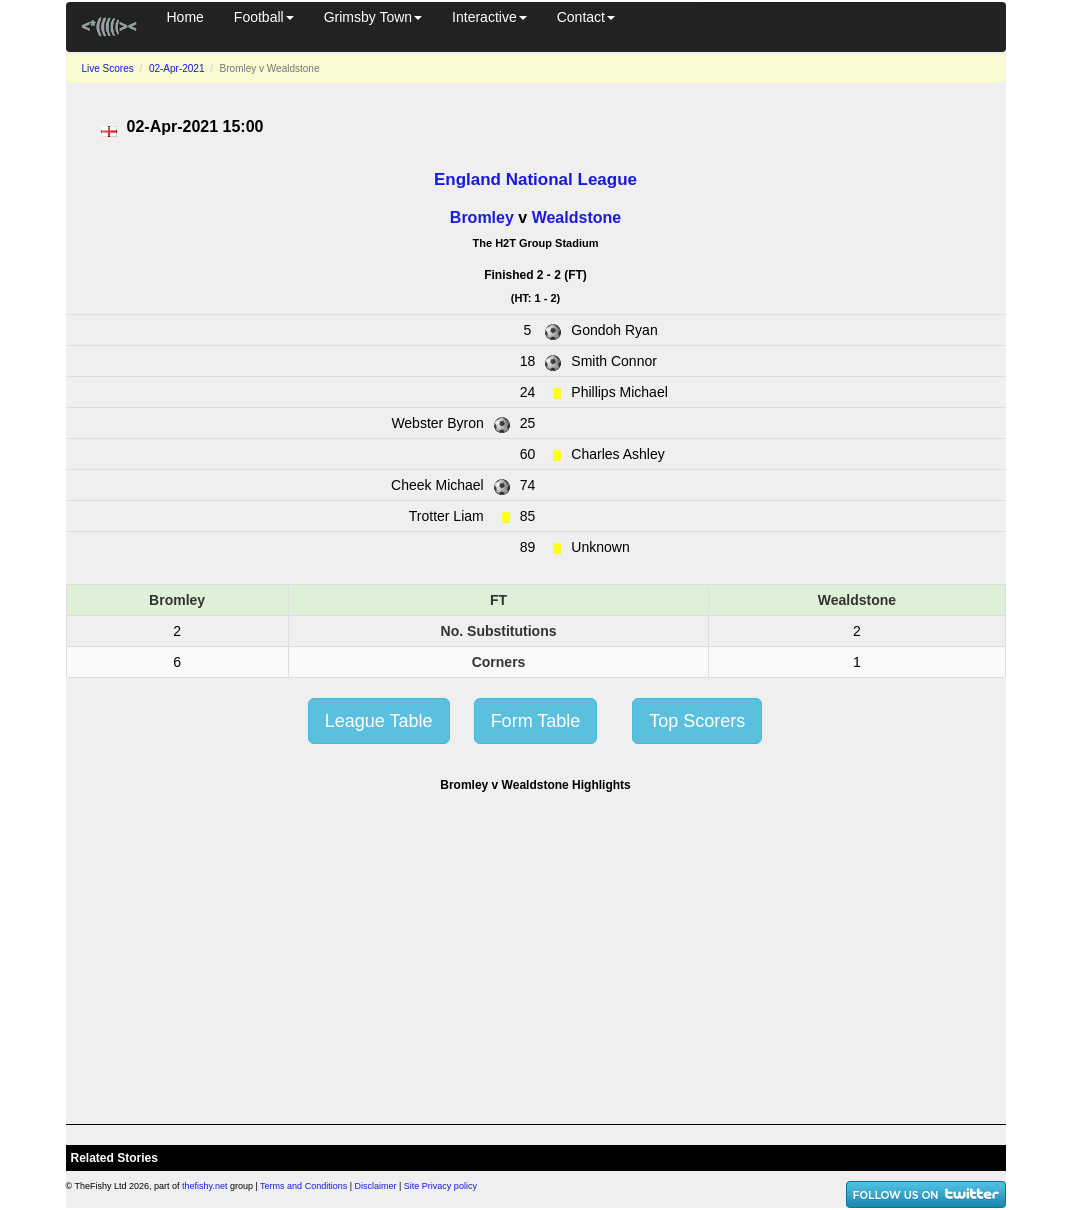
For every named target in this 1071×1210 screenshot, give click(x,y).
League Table (379, 721)
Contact (586, 17)
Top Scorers (697, 721)
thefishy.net (204, 1186)
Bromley (482, 217)
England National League (535, 179)
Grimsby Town (373, 17)
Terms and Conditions (303, 1186)
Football (264, 17)
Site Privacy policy (440, 1186)
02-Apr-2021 (177, 68)
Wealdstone (577, 217)
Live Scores (108, 68)
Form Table (536, 721)
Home (185, 17)
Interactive (489, 17)
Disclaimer (376, 1186)
